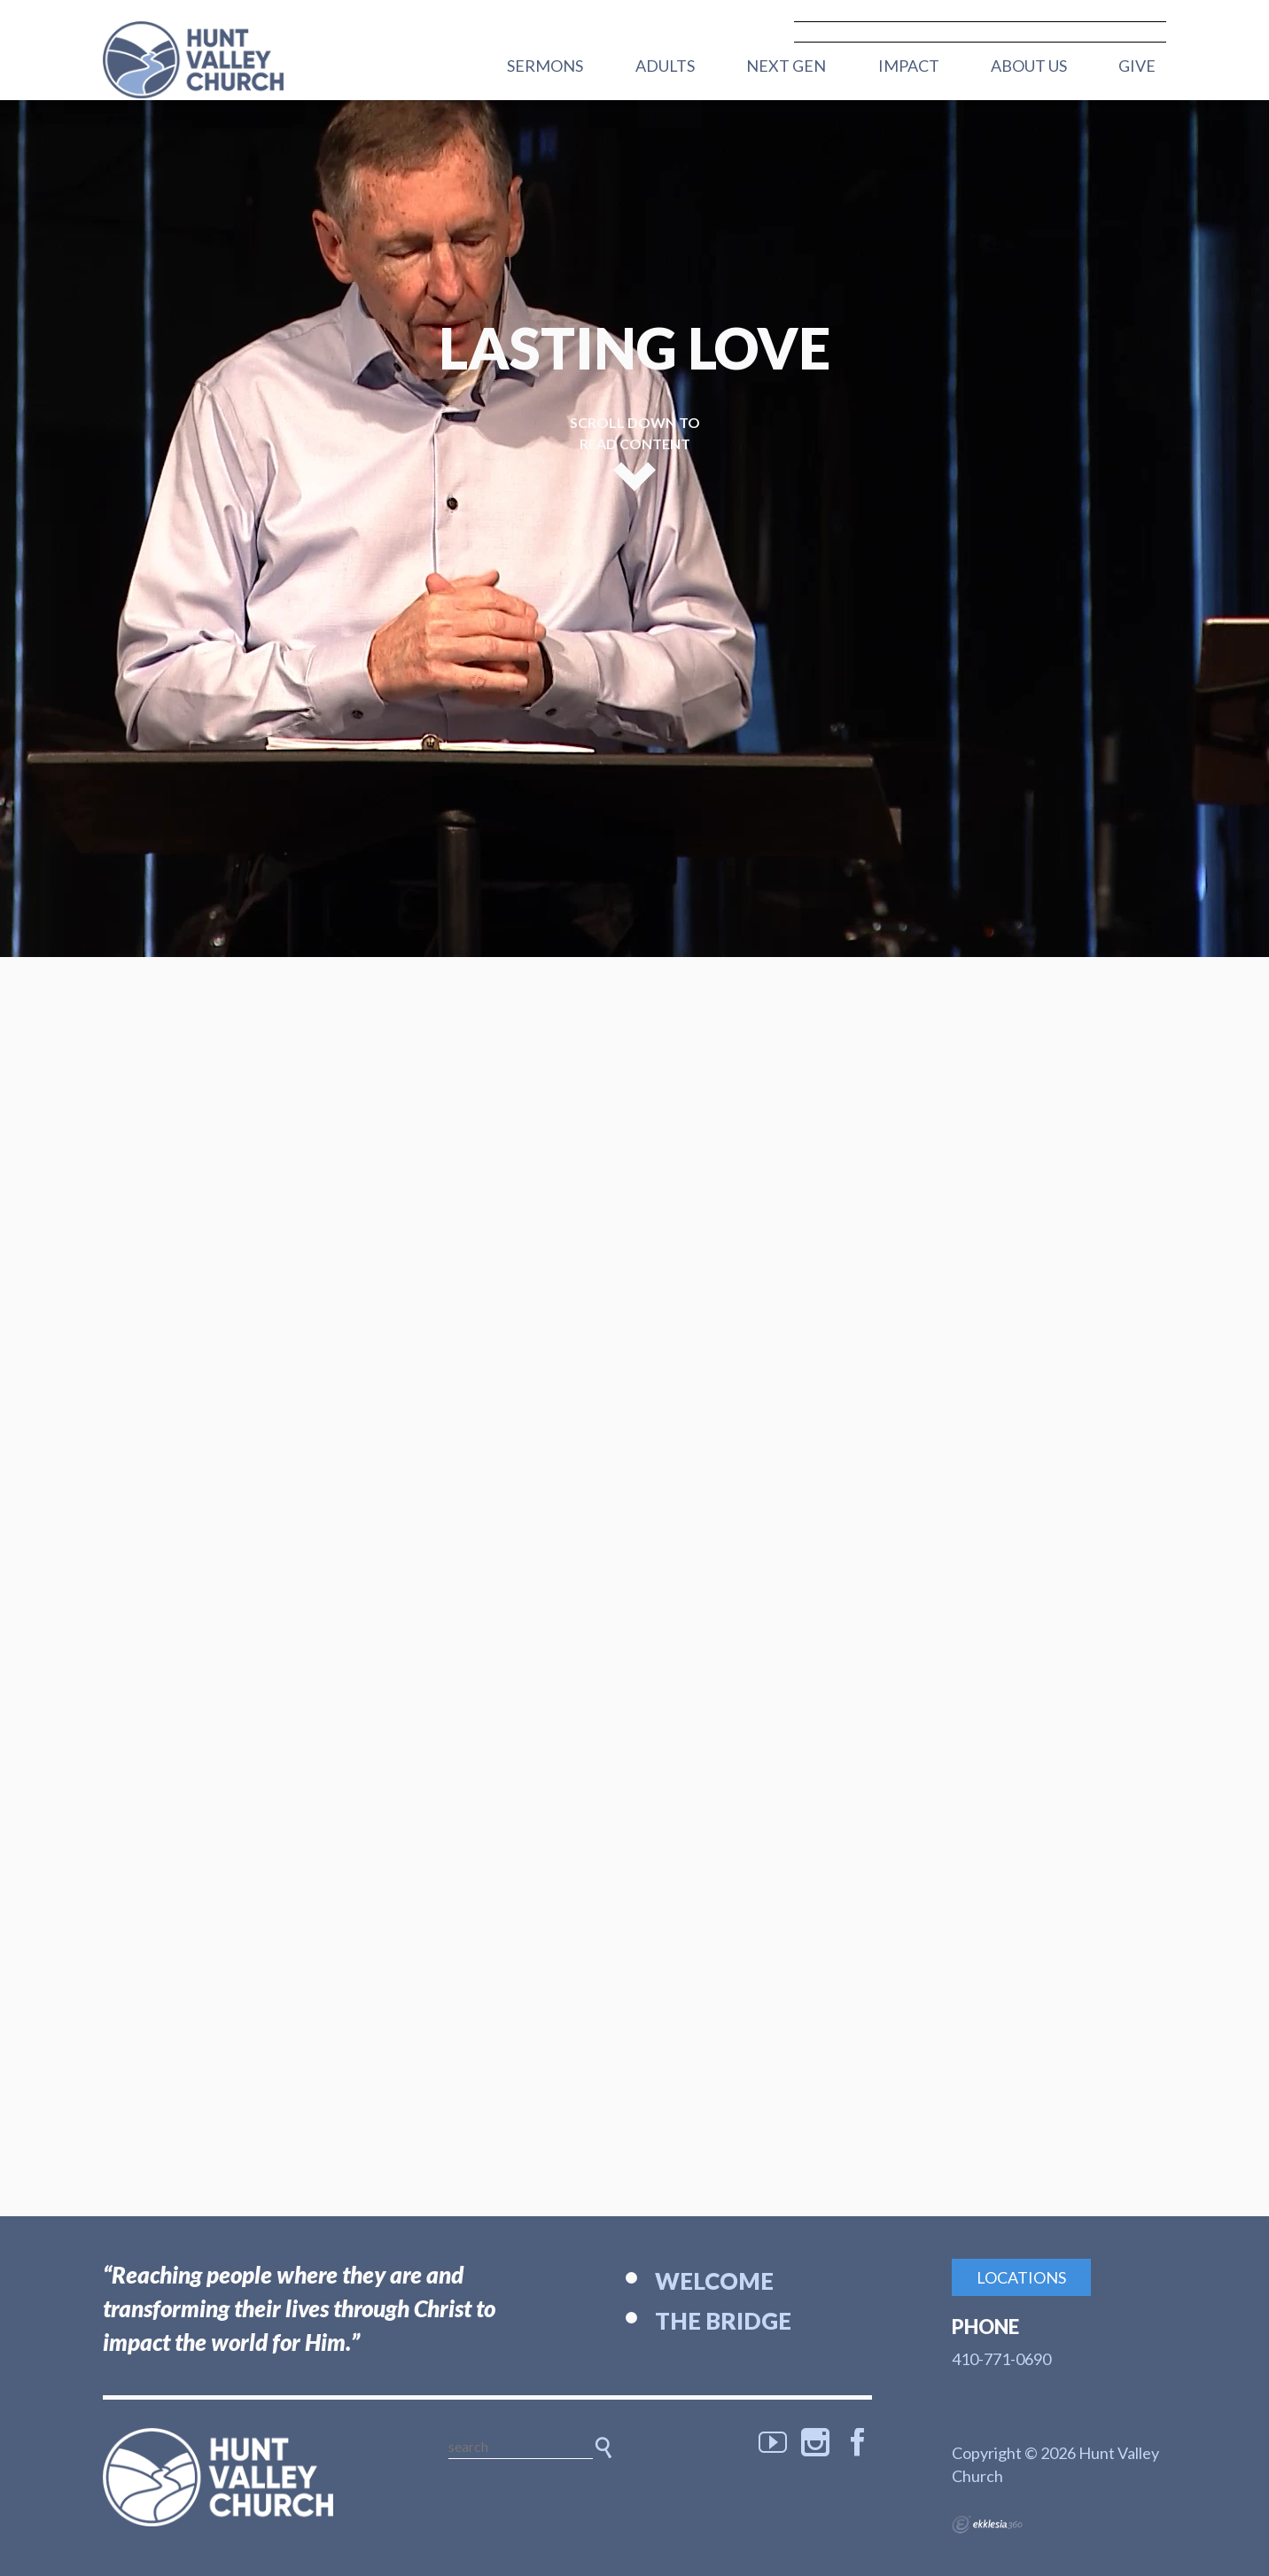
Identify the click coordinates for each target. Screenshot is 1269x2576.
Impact (908, 65)
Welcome (714, 2281)
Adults (665, 65)
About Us (1029, 65)
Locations (1021, 2277)
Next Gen (786, 65)
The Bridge (723, 2321)
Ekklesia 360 (987, 2524)
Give (1137, 65)
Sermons (545, 65)
